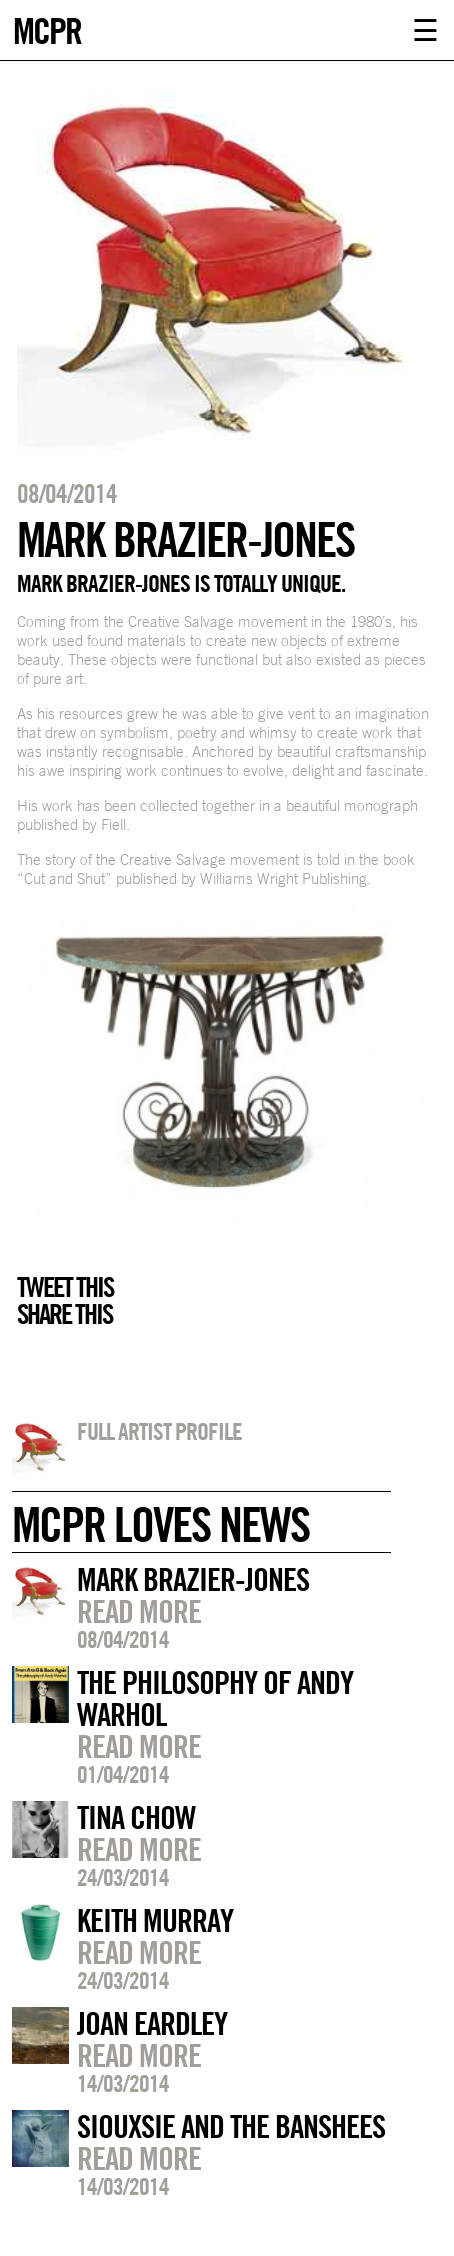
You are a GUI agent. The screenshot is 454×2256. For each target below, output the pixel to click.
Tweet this (65, 1287)
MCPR (47, 28)
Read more (139, 1611)
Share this (64, 1314)
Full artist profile (159, 1431)
